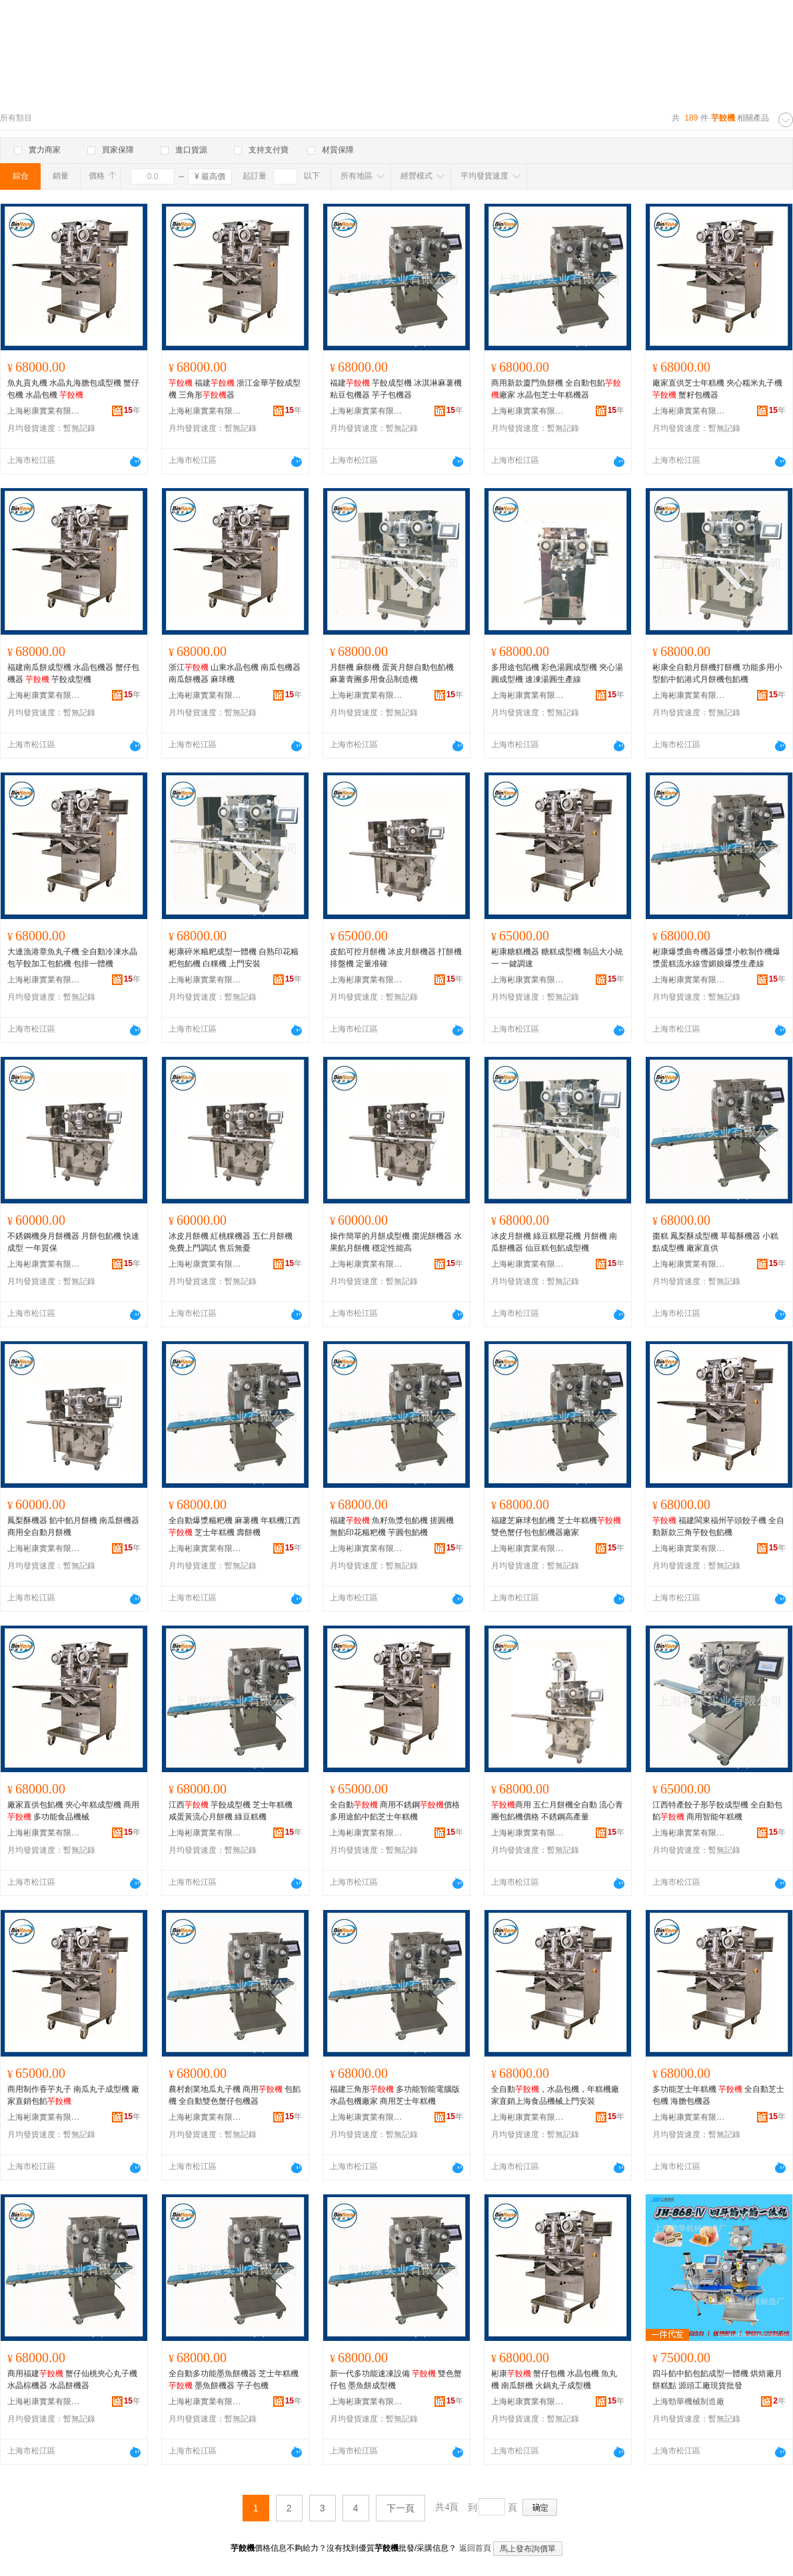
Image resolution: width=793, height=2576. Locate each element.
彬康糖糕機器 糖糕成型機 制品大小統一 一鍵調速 (557, 957)
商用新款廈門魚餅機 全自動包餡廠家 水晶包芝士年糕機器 (556, 389)
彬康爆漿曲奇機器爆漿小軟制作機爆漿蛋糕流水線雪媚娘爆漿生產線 (716, 957)
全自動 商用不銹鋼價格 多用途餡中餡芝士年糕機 (395, 1810)
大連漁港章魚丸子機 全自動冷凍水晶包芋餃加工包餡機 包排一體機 (72, 957)
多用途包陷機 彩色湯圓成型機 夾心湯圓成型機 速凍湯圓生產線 (557, 673)
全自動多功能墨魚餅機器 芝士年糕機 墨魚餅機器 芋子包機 (234, 2379)
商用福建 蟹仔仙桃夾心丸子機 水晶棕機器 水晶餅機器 (72, 2379)
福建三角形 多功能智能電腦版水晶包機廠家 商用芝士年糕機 (395, 2095)
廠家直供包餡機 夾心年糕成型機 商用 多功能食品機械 (73, 1810)
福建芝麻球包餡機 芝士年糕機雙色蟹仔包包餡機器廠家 (556, 1526)
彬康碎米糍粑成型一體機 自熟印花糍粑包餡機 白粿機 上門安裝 (234, 957)
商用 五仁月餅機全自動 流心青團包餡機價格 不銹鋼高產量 (557, 1810)
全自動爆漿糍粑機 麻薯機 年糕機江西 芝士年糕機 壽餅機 (235, 1526)
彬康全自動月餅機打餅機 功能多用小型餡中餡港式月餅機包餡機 (717, 673)
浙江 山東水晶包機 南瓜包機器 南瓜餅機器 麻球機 (235, 673)
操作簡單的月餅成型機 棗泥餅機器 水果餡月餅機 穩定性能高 (396, 1242)
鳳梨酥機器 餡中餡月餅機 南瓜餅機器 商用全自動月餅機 (73, 1526)
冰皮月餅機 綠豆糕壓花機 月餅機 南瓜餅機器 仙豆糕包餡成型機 (554, 1242)
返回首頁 (475, 2548)
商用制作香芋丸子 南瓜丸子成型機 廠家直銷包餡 (73, 2095)
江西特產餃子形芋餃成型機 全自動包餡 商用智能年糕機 (717, 1810)
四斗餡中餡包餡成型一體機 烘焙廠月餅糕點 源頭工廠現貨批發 (717, 2379)
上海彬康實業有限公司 (44, 411)
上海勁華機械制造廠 (688, 2401)
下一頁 (400, 2508)
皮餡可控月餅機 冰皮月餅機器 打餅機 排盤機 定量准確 (396, 957)
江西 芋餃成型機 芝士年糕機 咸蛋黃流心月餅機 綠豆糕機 (231, 1810)
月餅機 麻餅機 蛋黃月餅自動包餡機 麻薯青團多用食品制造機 (392, 673)
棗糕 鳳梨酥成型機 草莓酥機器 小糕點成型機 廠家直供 (715, 1242)
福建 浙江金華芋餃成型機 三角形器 (235, 389)
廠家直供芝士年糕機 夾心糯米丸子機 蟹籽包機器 (717, 389)
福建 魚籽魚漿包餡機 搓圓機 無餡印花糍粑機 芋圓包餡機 (392, 1526)
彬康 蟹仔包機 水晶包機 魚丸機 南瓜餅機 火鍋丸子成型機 (554, 2379)
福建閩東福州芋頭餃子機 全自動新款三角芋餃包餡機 (718, 1526)
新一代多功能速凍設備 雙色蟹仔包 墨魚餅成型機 (396, 2379)
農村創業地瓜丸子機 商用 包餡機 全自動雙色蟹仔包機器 (235, 2095)
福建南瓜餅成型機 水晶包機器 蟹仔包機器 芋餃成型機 (73, 673)
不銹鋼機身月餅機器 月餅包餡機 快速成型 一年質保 (73, 1242)
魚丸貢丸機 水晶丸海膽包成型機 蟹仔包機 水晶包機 (73, 389)
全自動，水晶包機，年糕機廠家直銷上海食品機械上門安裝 (555, 2095)
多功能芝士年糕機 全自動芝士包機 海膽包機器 (718, 2095)
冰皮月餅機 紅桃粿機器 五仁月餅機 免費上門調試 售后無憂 (231, 1242)
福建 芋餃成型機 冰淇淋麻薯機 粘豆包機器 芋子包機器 (396, 389)
